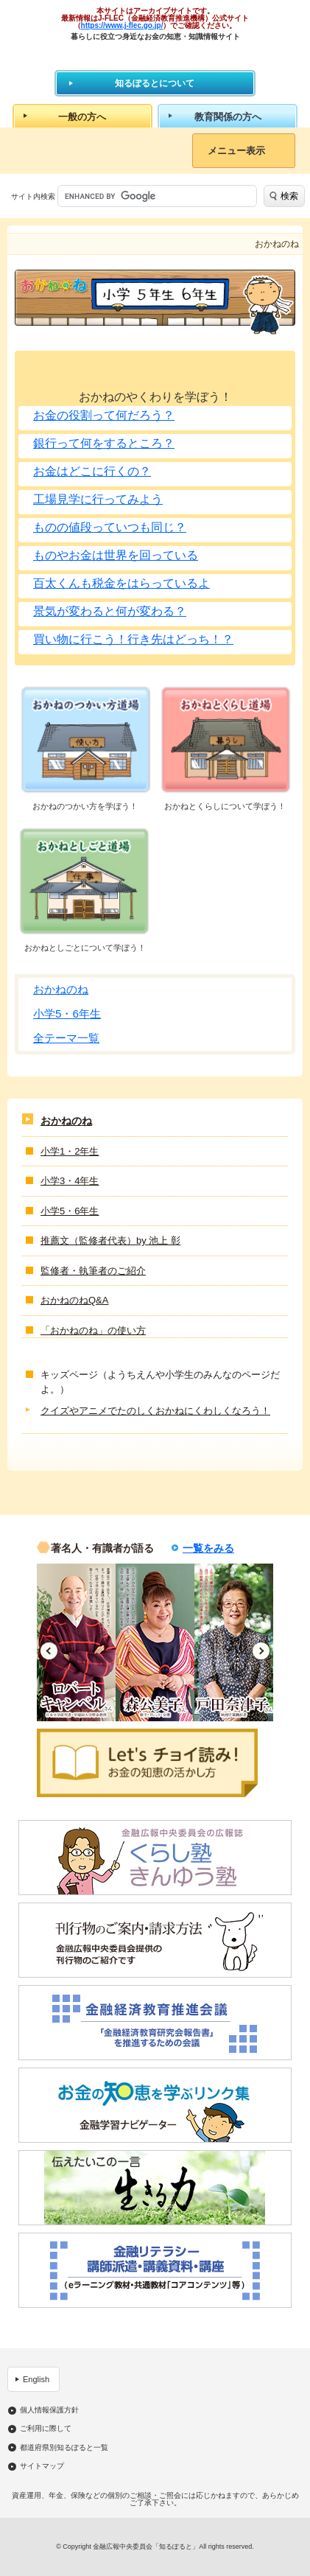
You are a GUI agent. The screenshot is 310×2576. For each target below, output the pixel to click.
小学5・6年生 (67, 1013)
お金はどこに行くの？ (92, 471)
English (36, 2379)
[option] (76, 1642)
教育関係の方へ (227, 116)
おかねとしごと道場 (85, 882)
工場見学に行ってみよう (98, 499)
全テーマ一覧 (66, 1038)
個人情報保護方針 (49, 2410)
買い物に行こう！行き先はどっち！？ (133, 639)
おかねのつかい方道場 (85, 740)
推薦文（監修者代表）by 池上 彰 (110, 1240)
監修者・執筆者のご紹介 (93, 1270)
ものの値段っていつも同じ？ (109, 527)
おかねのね (60, 989)
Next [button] (261, 1650)
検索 (289, 196)
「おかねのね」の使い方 (93, 1330)
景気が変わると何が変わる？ (109, 611)
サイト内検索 (33, 196)
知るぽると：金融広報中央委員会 (155, 55)
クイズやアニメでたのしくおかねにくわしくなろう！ (155, 1410)
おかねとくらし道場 (225, 740)
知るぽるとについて (154, 83)
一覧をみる (208, 1548)
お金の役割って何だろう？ (104, 415)
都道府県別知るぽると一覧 (64, 2447)
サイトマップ (42, 2466)
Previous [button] (48, 1650)
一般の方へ (82, 116)
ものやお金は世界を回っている (115, 555)
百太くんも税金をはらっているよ (121, 583)
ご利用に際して (45, 2428)
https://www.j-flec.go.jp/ (122, 25)
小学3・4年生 (69, 1180)
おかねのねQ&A (74, 1300)
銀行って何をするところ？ (104, 443)
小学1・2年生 (69, 1151)
